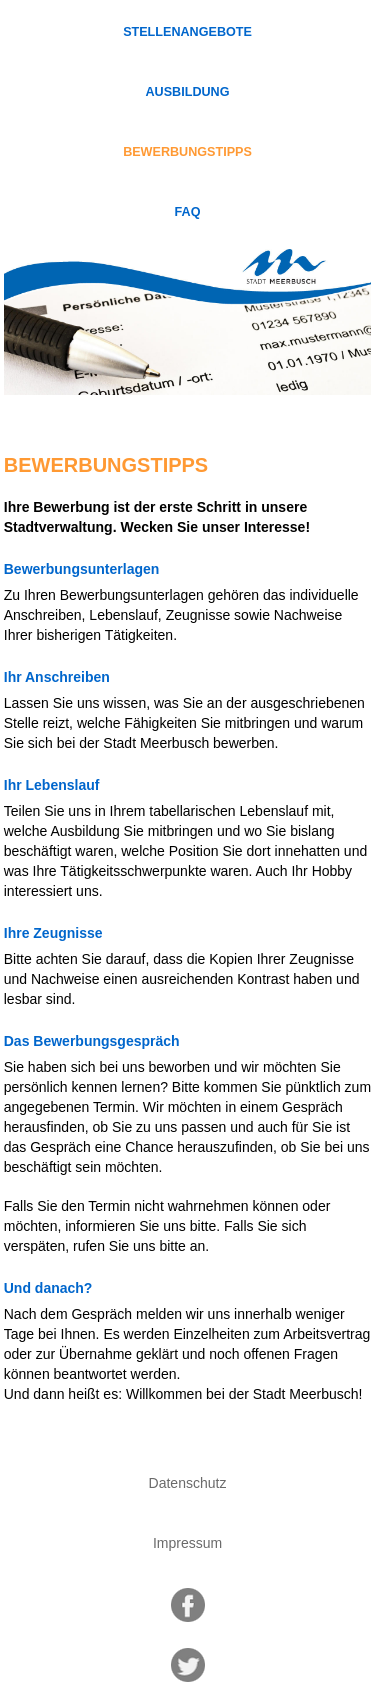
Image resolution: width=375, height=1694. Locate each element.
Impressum (187, 1543)
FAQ (188, 212)
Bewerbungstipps (187, 152)
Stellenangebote (187, 32)
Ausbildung (188, 92)
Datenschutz (188, 1483)
